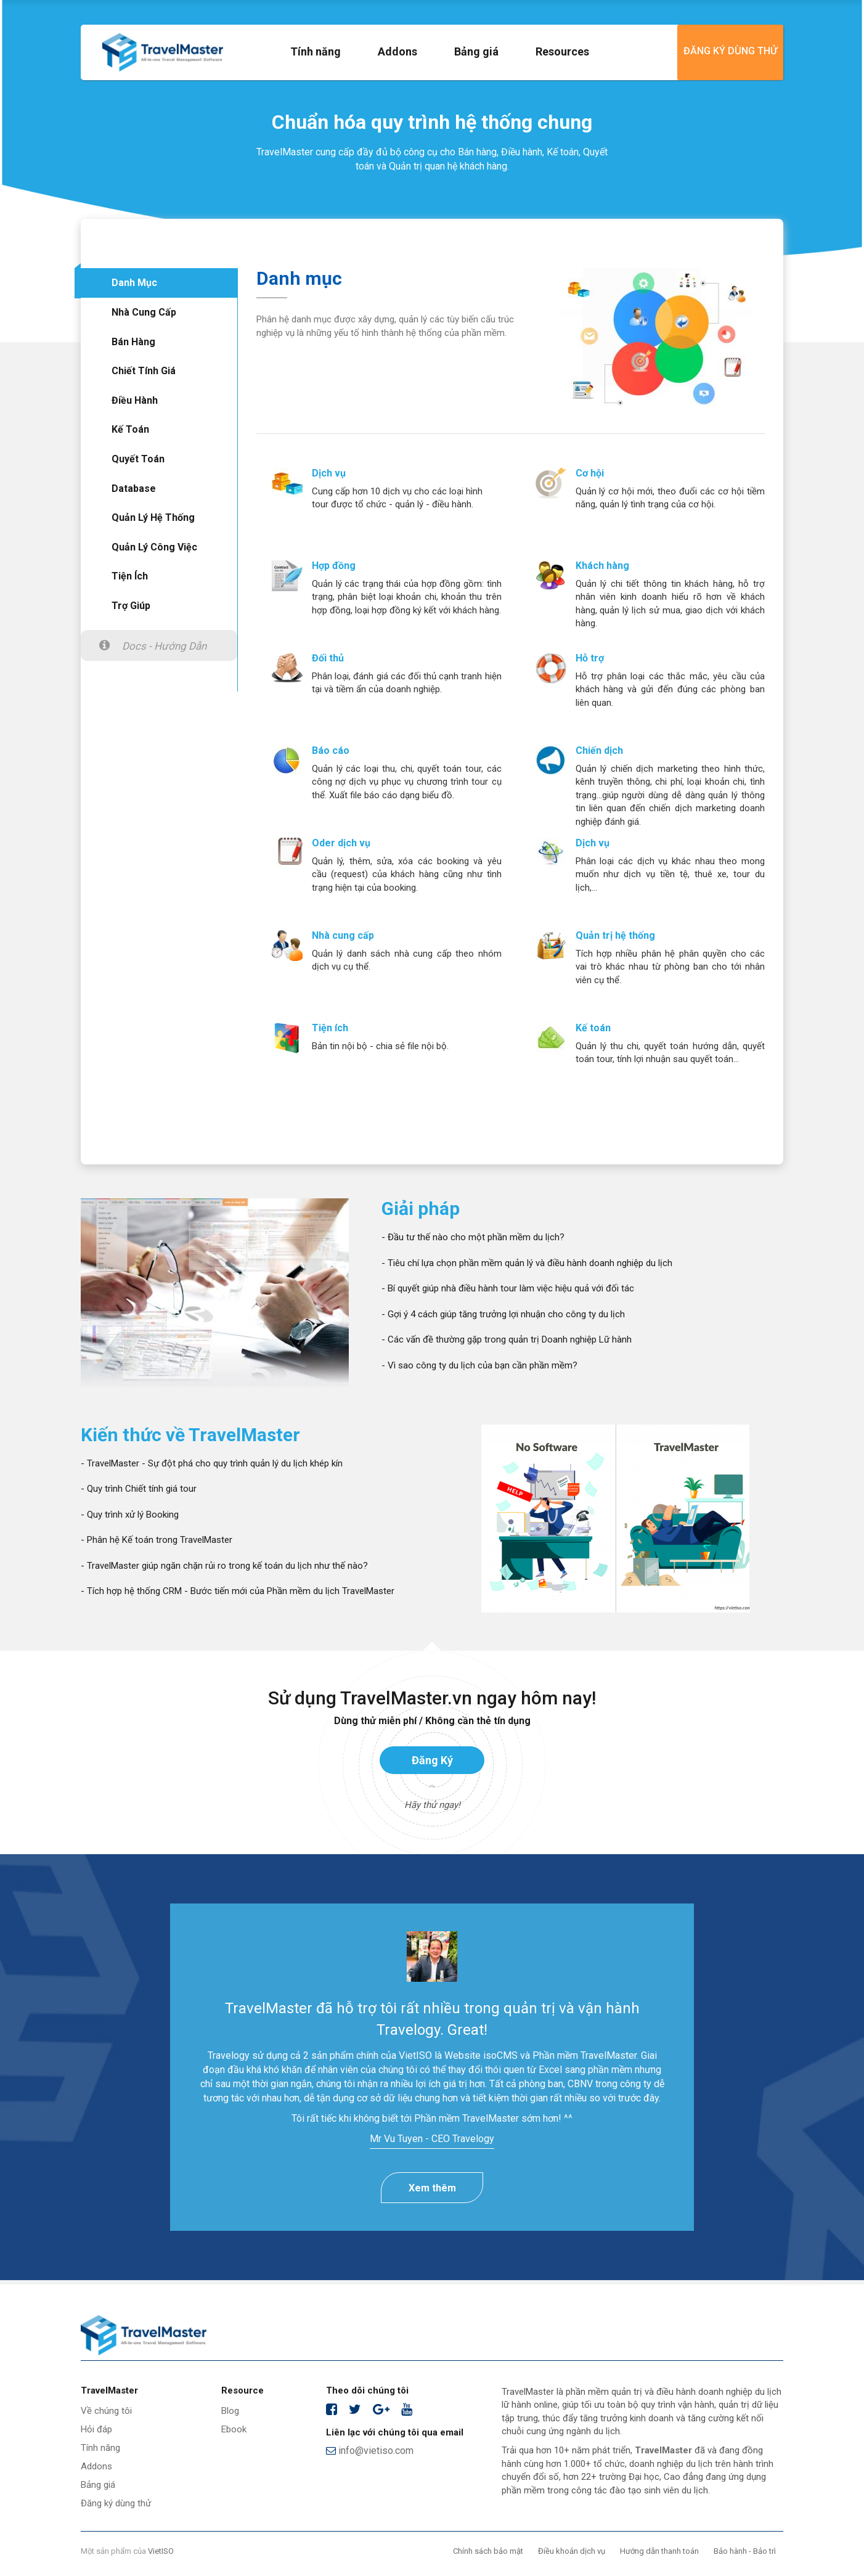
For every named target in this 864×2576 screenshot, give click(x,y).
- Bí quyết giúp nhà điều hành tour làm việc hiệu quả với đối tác (507, 1288)
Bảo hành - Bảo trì (745, 2551)
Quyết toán (138, 459)
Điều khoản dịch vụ (571, 2551)
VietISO (161, 2551)
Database (134, 488)
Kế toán (130, 429)
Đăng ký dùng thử (730, 51)
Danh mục (134, 282)
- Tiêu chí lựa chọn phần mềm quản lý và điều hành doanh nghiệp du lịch (526, 1263)
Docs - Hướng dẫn (164, 646)
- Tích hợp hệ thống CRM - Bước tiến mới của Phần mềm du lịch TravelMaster (237, 1591)
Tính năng (315, 51)
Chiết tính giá (144, 371)
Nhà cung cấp (144, 312)
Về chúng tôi (106, 2410)
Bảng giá (476, 51)
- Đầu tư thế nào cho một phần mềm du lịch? (472, 1237)
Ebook (234, 2429)
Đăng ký (432, 1760)
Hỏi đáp (96, 2429)
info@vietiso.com (370, 2450)
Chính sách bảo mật (488, 2551)
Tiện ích (130, 576)
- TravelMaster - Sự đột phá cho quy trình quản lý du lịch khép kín (212, 1463)
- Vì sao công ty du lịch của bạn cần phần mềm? (479, 1365)
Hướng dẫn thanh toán (659, 2551)
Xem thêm (432, 2188)
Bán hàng (133, 342)
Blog (230, 2410)
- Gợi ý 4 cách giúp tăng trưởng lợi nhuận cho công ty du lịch (503, 1314)
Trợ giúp (131, 605)
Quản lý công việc (154, 547)
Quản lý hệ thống (153, 517)
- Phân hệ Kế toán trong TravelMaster (156, 1539)
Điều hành (135, 400)
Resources (562, 51)
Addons (397, 51)
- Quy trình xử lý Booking (130, 1514)
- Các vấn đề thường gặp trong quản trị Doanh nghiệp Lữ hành (506, 1339)
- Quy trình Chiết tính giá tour (139, 1488)
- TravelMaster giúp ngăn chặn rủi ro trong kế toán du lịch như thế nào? (224, 1565)
